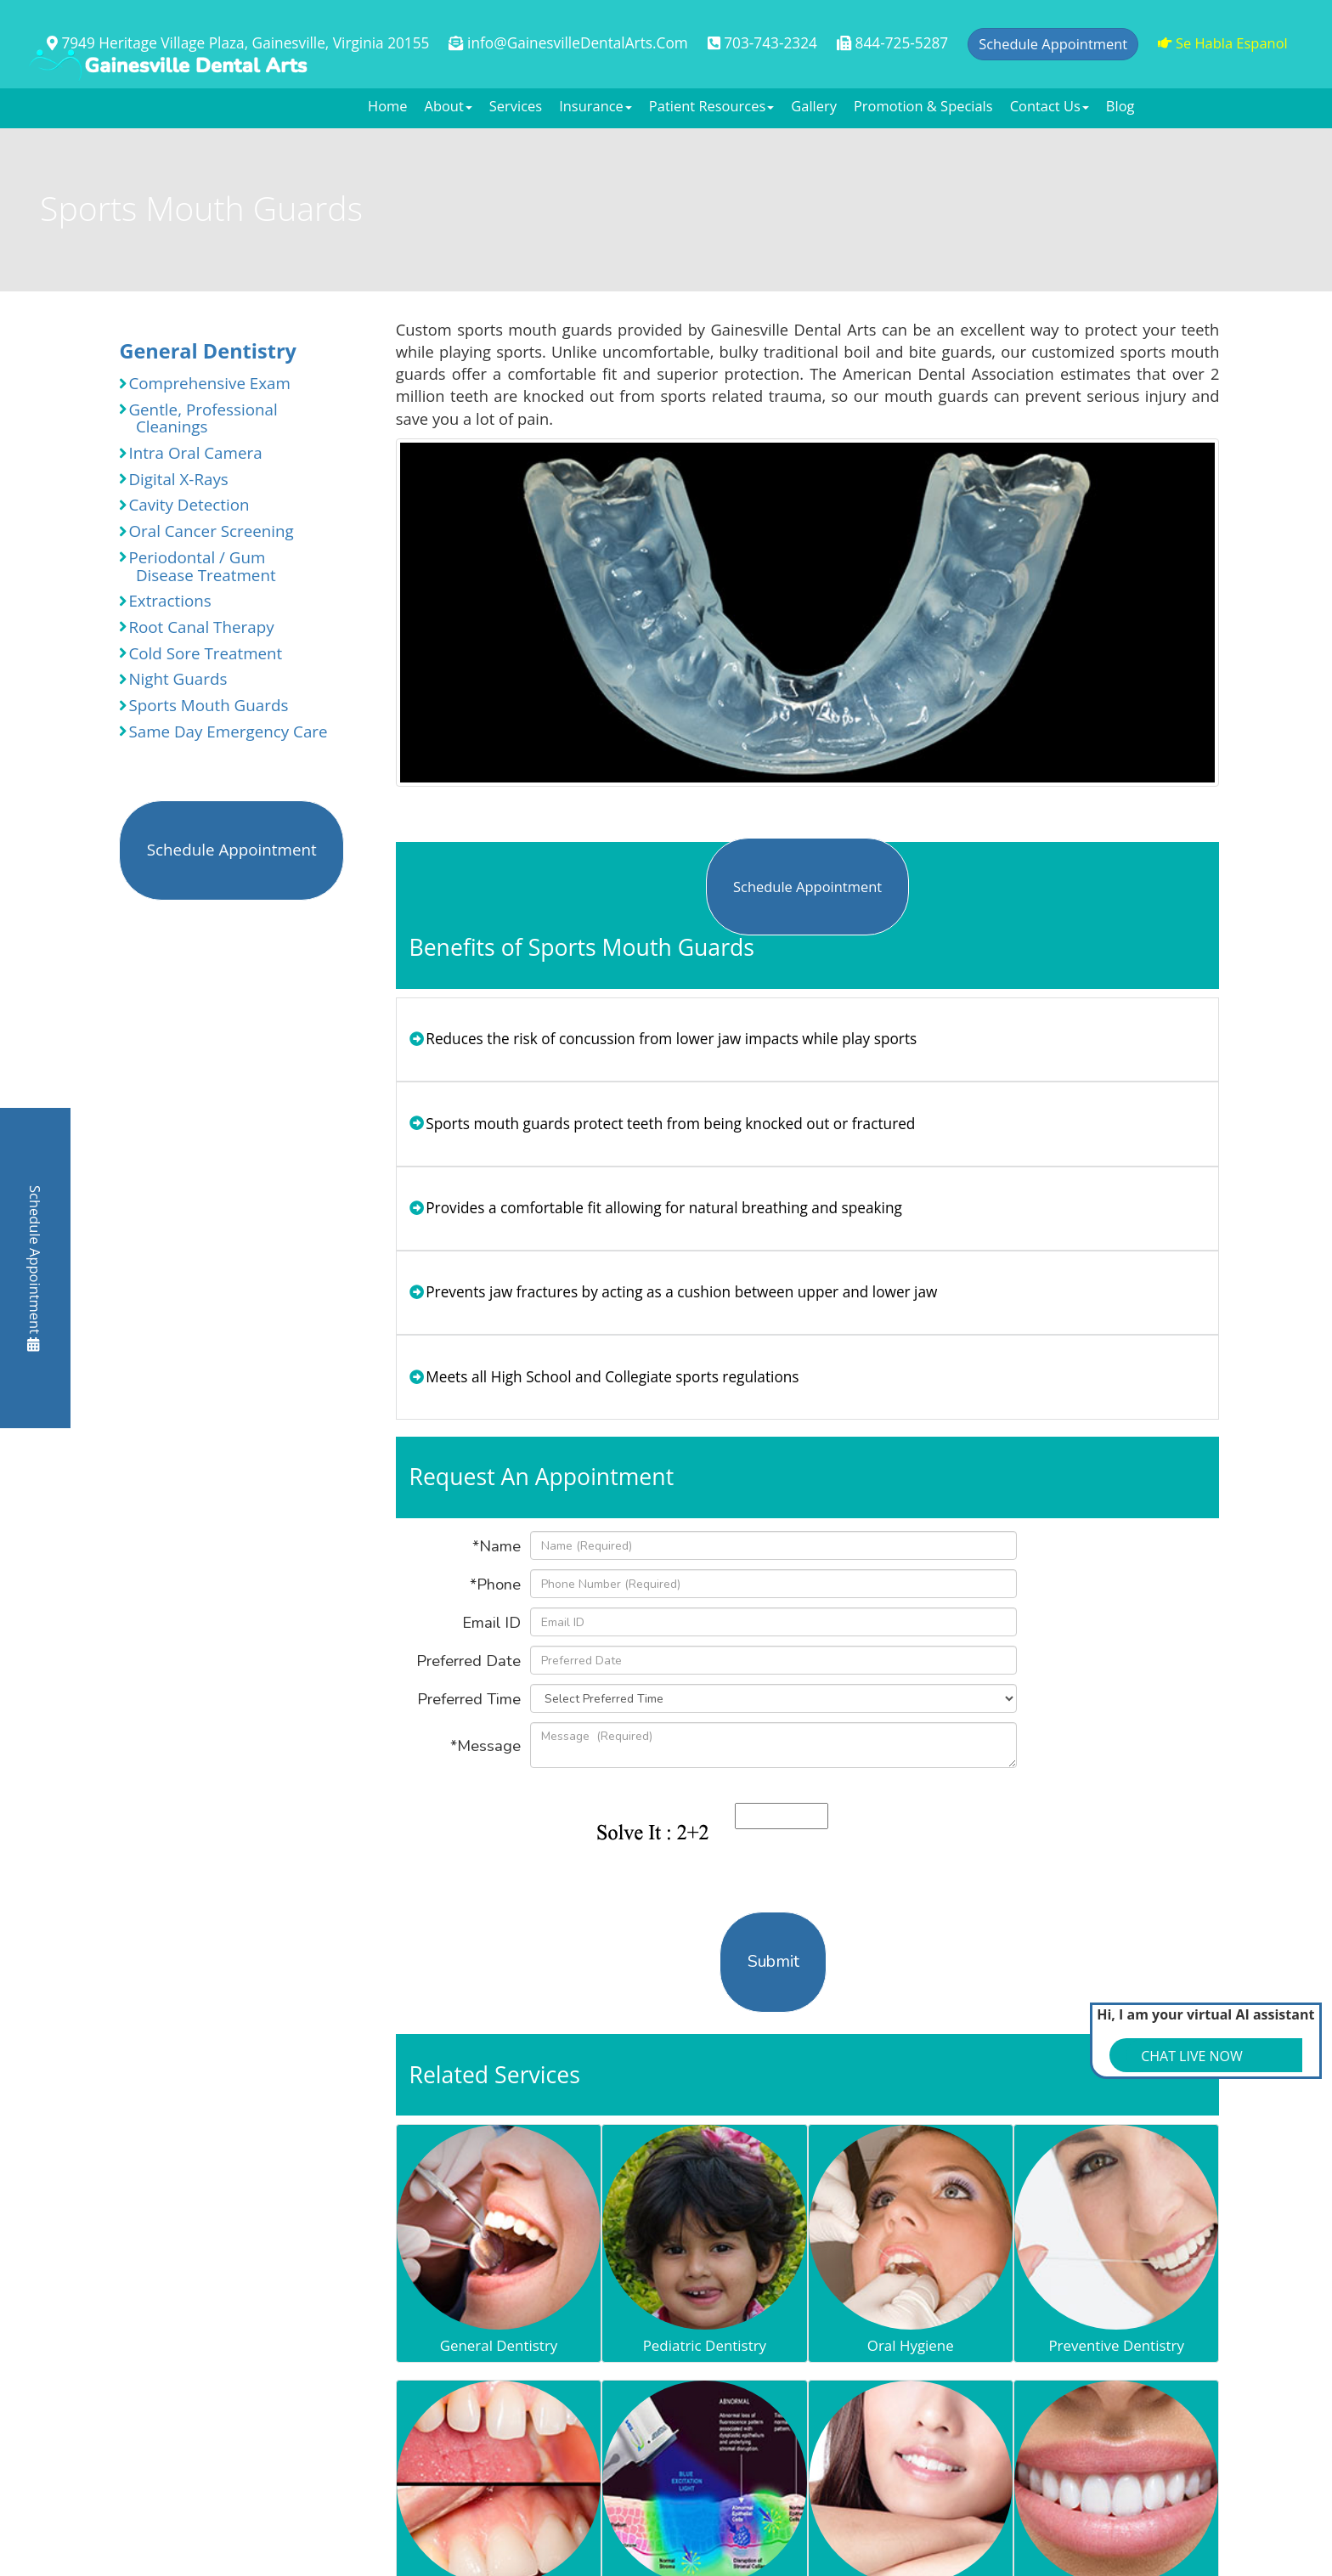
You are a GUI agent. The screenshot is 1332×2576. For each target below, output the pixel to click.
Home (388, 106)
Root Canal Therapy (196, 627)
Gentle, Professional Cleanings (198, 418)
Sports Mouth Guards (203, 705)
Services (515, 106)
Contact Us (1049, 106)
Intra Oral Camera (190, 453)
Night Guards (173, 679)
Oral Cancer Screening (206, 531)
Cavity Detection (184, 505)
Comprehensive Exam (205, 383)
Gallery (814, 106)
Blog (1120, 106)
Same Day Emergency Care (223, 731)
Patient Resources (711, 106)
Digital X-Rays (173, 479)
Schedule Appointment (35, 1268)
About (448, 106)
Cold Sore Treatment (200, 653)
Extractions (165, 601)
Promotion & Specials (923, 106)
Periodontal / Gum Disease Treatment (197, 566)
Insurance (595, 106)
